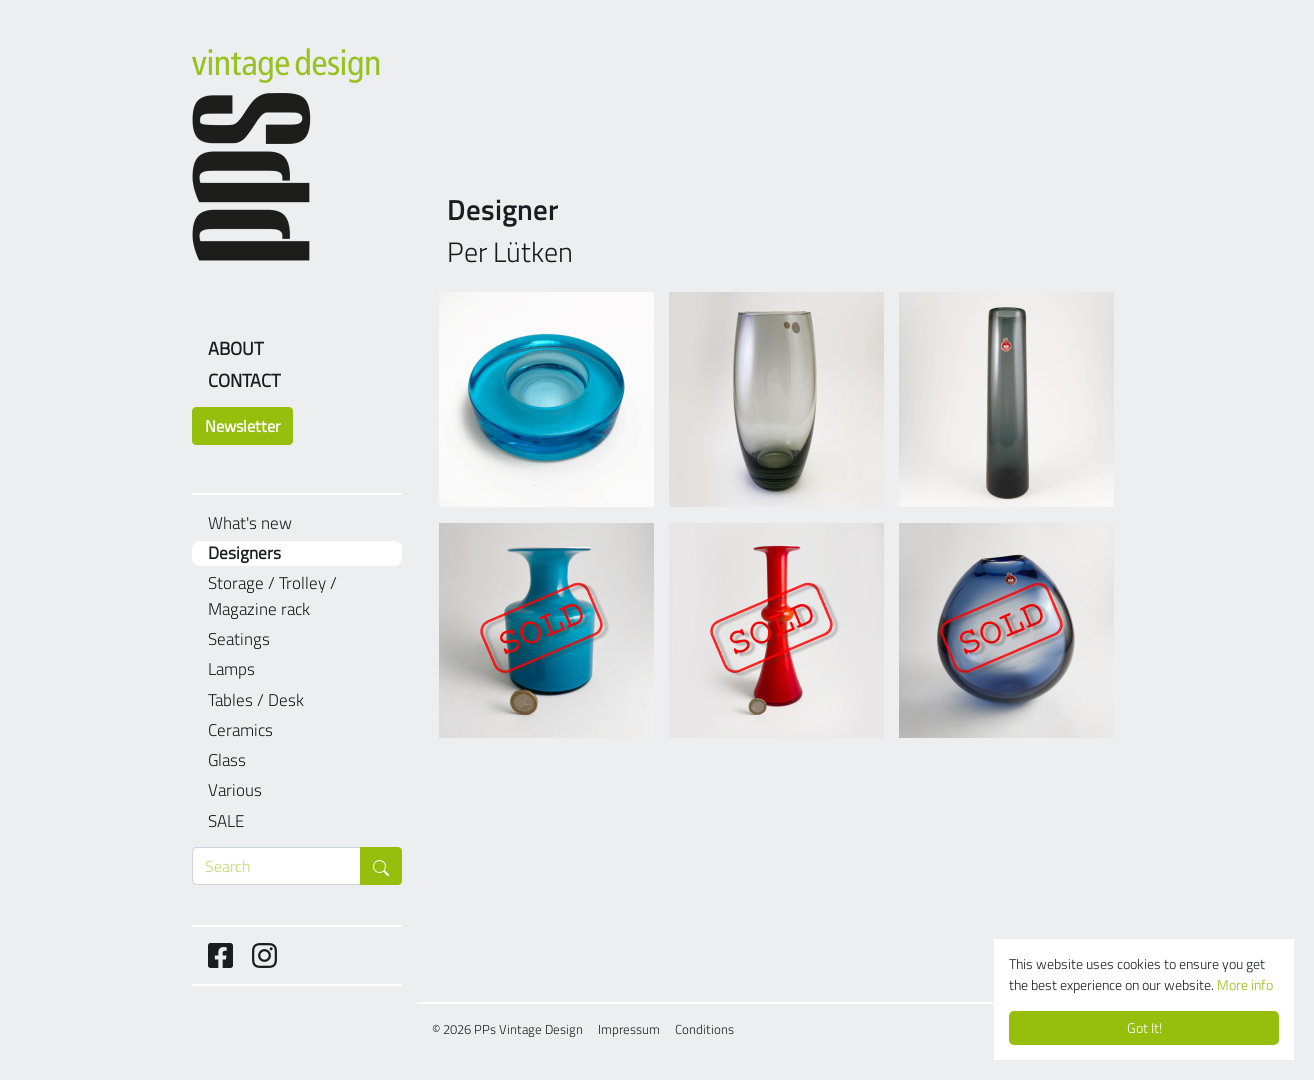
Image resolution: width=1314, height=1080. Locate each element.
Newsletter (242, 426)
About (235, 348)
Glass (227, 760)
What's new (250, 523)
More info (1245, 985)
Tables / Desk (256, 700)
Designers (244, 553)
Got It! (1144, 1028)
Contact (244, 380)
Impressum (629, 1029)
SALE (226, 821)
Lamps (231, 669)
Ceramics (240, 730)
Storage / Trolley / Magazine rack (272, 596)
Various (235, 790)
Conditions (704, 1029)
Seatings (239, 639)
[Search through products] (276, 866)
